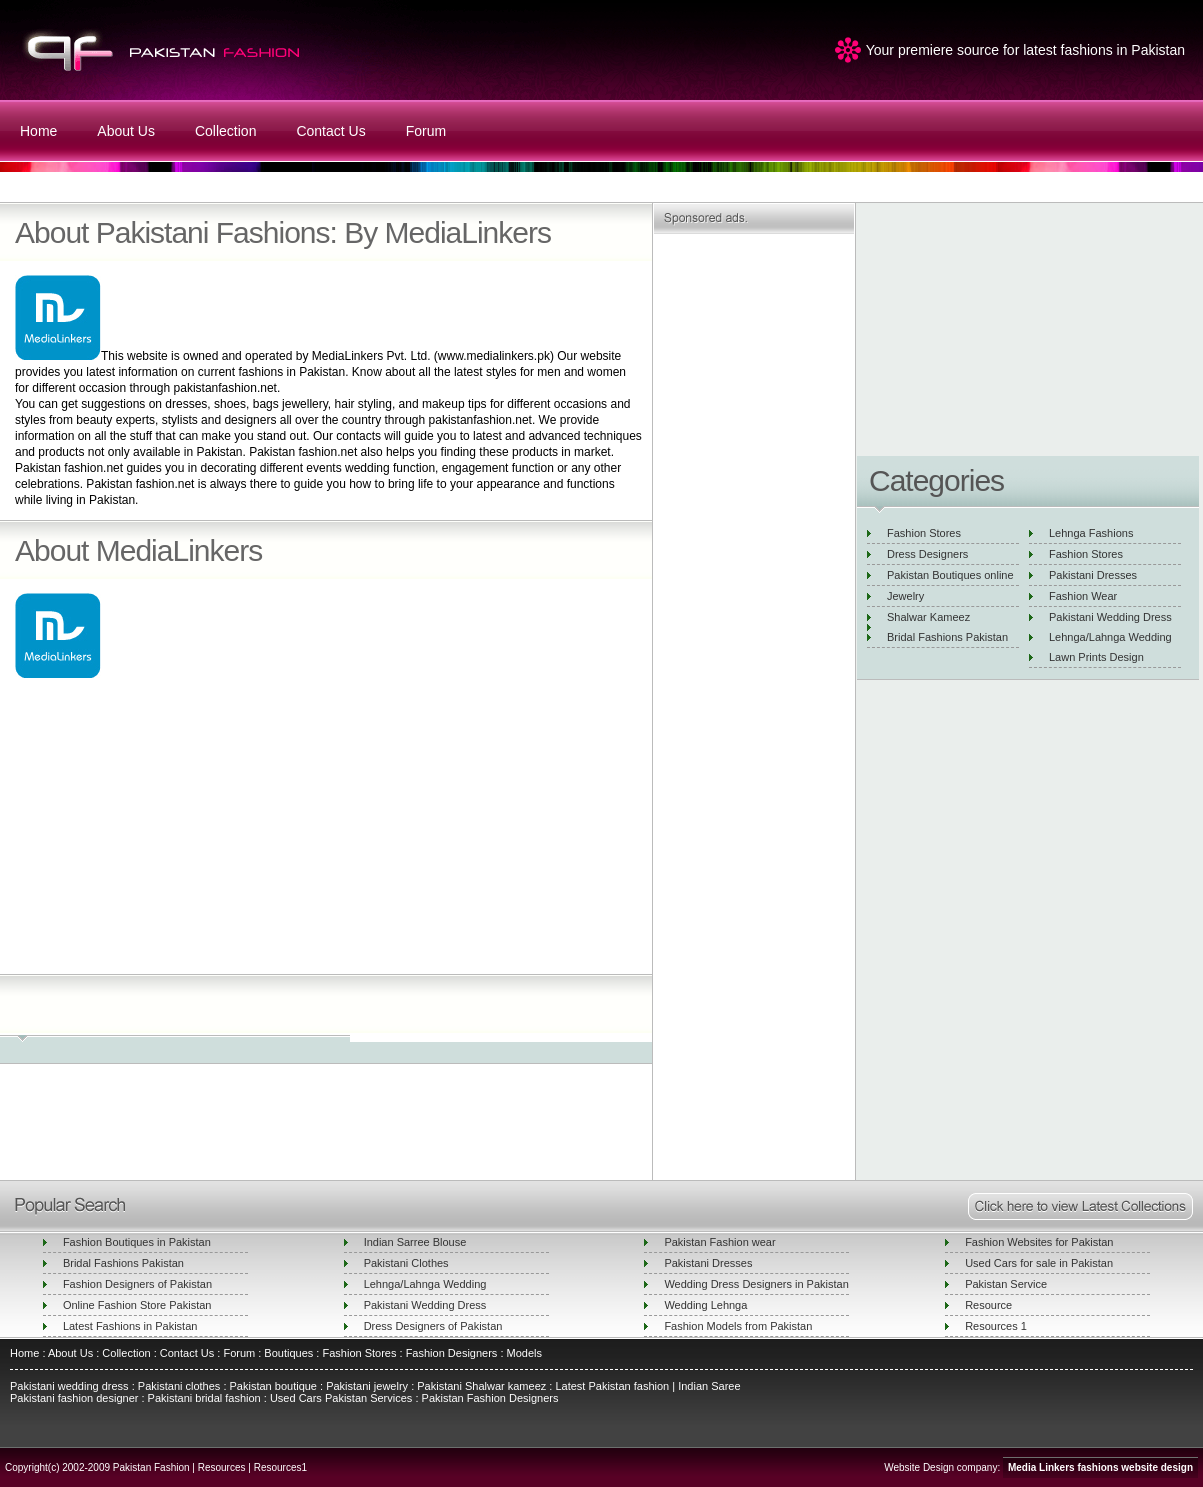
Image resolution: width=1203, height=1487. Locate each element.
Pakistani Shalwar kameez (481, 1386)
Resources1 (280, 1467)
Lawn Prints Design (1096, 657)
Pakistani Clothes (406, 1263)
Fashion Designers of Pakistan (137, 1284)
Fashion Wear (1083, 596)
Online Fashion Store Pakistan (137, 1305)
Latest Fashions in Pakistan (130, 1326)
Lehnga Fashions (1091, 533)
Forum (426, 131)
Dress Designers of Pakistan (433, 1326)
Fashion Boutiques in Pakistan (137, 1242)
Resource (988, 1305)
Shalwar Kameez (928, 617)
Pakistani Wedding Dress (1110, 617)
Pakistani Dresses (1093, 575)
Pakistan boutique (273, 1386)
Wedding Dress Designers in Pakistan (756, 1284)
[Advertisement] (323, 830)
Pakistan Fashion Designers (488, 1398)
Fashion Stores (924, 533)
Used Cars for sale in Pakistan (1039, 1263)
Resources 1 (996, 1326)
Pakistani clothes (179, 1386)
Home (38, 131)
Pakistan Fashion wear (719, 1242)
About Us (126, 131)
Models (524, 1353)
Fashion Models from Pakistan (738, 1326)
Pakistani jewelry (365, 1386)
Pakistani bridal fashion (203, 1398)
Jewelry (905, 596)
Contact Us (330, 131)
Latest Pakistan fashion (612, 1386)
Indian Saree (709, 1386)
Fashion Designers (450, 1353)
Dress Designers (927, 554)
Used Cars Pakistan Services (341, 1398)
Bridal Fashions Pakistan (947, 637)
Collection (225, 131)
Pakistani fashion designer (74, 1398)
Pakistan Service (1006, 1284)
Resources (222, 1467)
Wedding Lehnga (705, 1305)
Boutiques (288, 1353)
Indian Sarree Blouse (415, 1242)
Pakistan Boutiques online (950, 575)
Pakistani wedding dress (71, 1386)
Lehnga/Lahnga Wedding (1110, 637)
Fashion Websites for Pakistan (1039, 1242)
